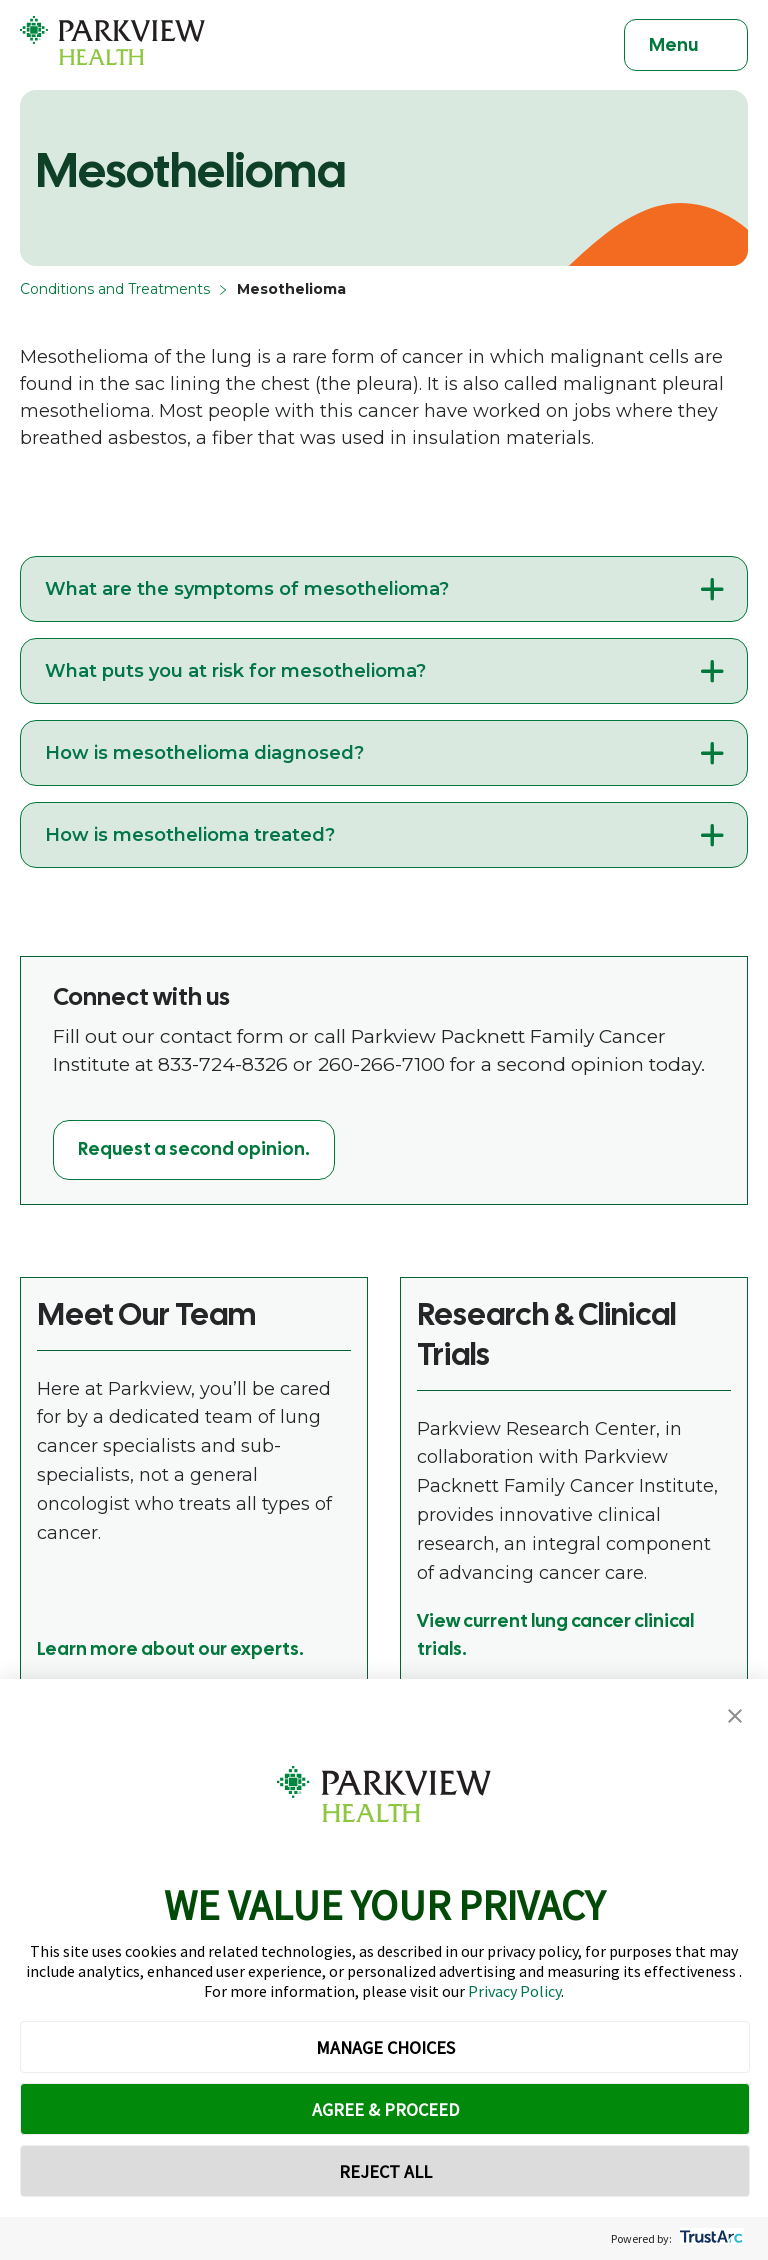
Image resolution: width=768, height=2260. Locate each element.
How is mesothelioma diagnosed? (204, 753)
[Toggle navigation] (686, 45)
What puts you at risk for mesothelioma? (235, 671)
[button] (735, 1716)
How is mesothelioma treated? (190, 835)
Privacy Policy (514, 1991)
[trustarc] (709, 2238)
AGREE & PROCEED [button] (385, 2109)
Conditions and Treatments (115, 289)
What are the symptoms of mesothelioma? (247, 589)
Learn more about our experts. (170, 1648)
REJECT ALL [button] (385, 2171)
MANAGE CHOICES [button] (385, 2047)
